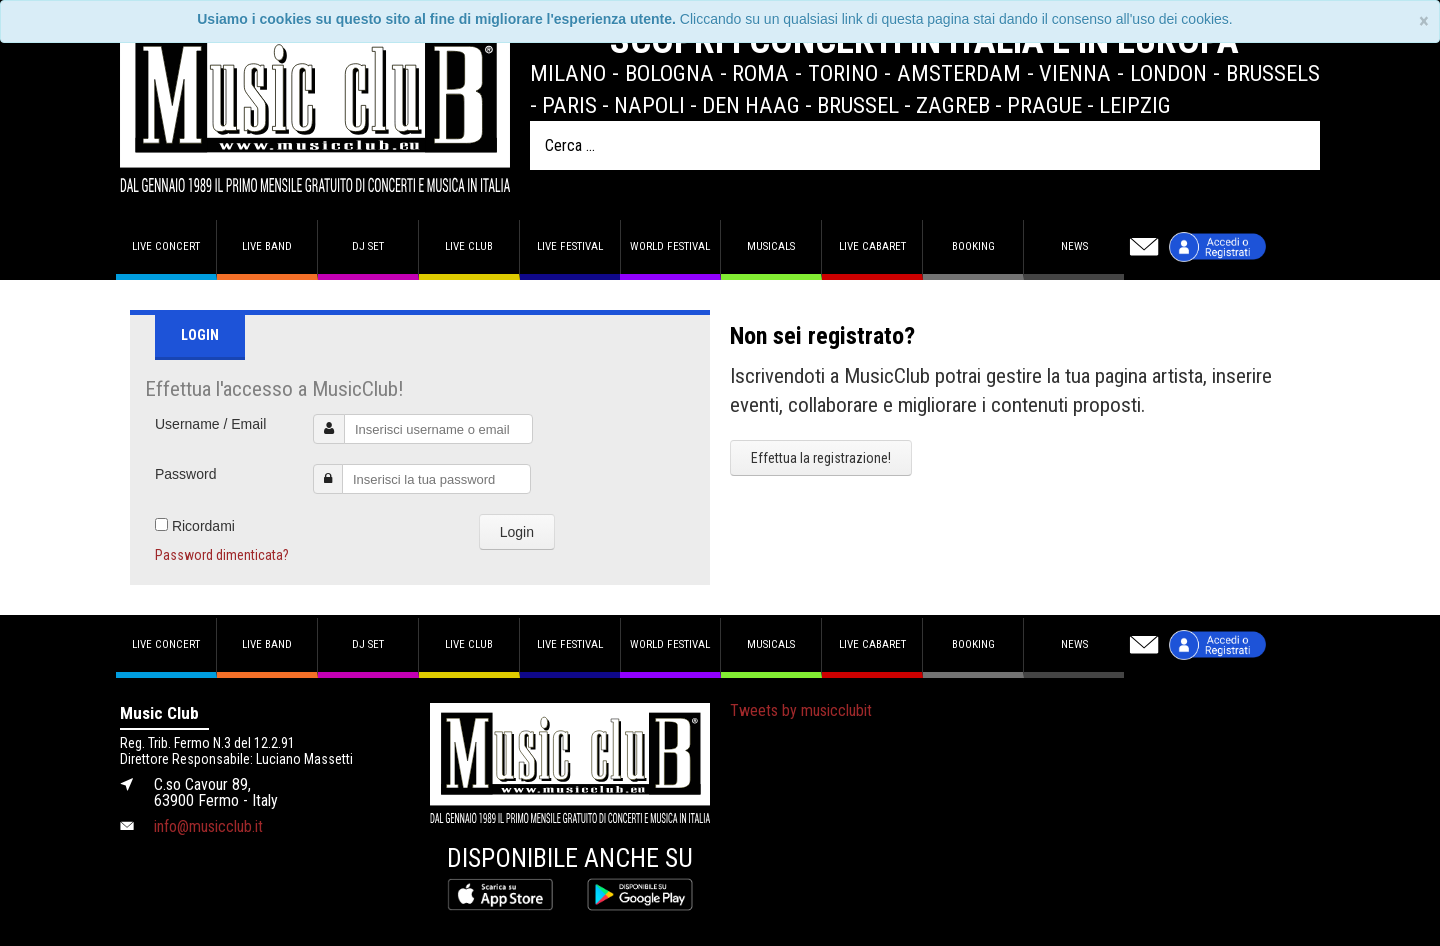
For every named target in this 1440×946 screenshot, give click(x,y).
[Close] (1424, 21)
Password (185, 474)
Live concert (166, 246)
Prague (1044, 105)
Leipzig (1135, 105)
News (1074, 246)
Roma (760, 73)
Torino (843, 73)
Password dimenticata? (222, 555)
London (1168, 73)
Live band (267, 246)
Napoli (649, 105)
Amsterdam (959, 73)
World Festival (670, 246)
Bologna (669, 73)
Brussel (858, 105)
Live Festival (570, 246)
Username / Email (210, 424)
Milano (568, 73)
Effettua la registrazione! (821, 458)
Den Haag (751, 105)
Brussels (1273, 73)
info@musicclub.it (208, 826)
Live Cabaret (872, 246)
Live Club (469, 246)
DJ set (368, 246)
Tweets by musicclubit (801, 710)
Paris (569, 105)
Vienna (1075, 73)
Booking (973, 246)
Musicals (771, 246)
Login (517, 532)
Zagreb (953, 105)
